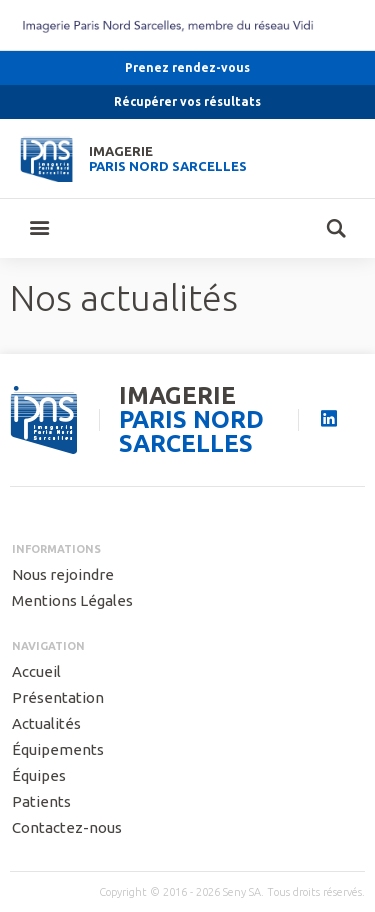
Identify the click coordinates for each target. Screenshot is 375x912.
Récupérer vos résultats (187, 101)
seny (44, 420)
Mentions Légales (72, 600)
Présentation (58, 697)
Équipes (39, 775)
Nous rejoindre (63, 574)
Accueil (36, 671)
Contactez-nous (67, 827)
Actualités (46, 723)
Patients (41, 801)
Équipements (58, 749)
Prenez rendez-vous (187, 67)
